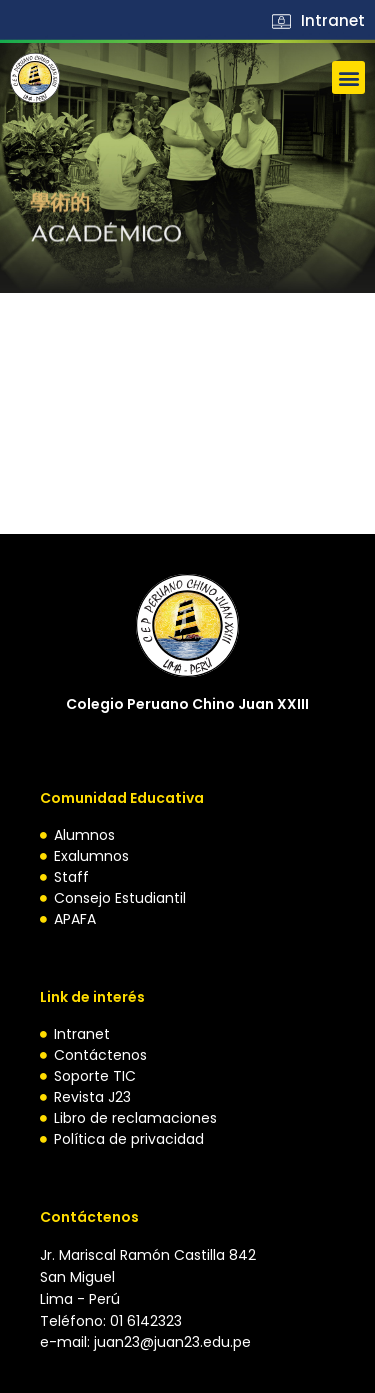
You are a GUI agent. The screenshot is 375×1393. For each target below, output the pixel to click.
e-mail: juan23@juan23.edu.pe (145, 1342)
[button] (348, 77)
